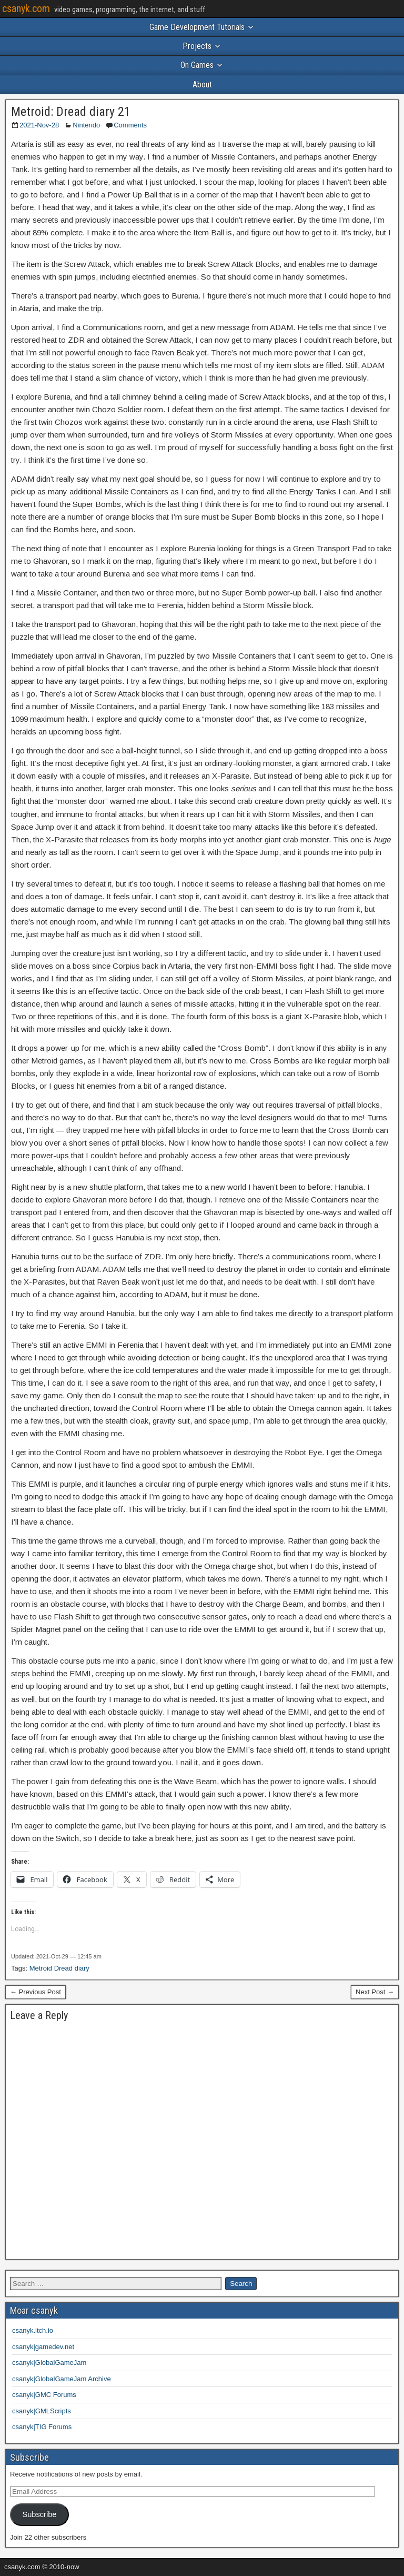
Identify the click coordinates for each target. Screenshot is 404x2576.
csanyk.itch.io (32, 2330)
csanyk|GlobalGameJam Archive (61, 2379)
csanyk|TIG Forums (42, 2427)
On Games (197, 65)
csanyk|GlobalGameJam (49, 2362)
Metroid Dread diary (59, 1968)
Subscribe (39, 2514)
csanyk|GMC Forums (44, 2395)
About (202, 84)
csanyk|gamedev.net (43, 2347)
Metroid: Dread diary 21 (70, 111)
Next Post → (375, 1992)
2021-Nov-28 (39, 125)
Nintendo (86, 125)
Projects (197, 46)
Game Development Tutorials (197, 27)
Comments (130, 125)
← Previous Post (35, 1992)
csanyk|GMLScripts (41, 2411)
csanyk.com (26, 8)
